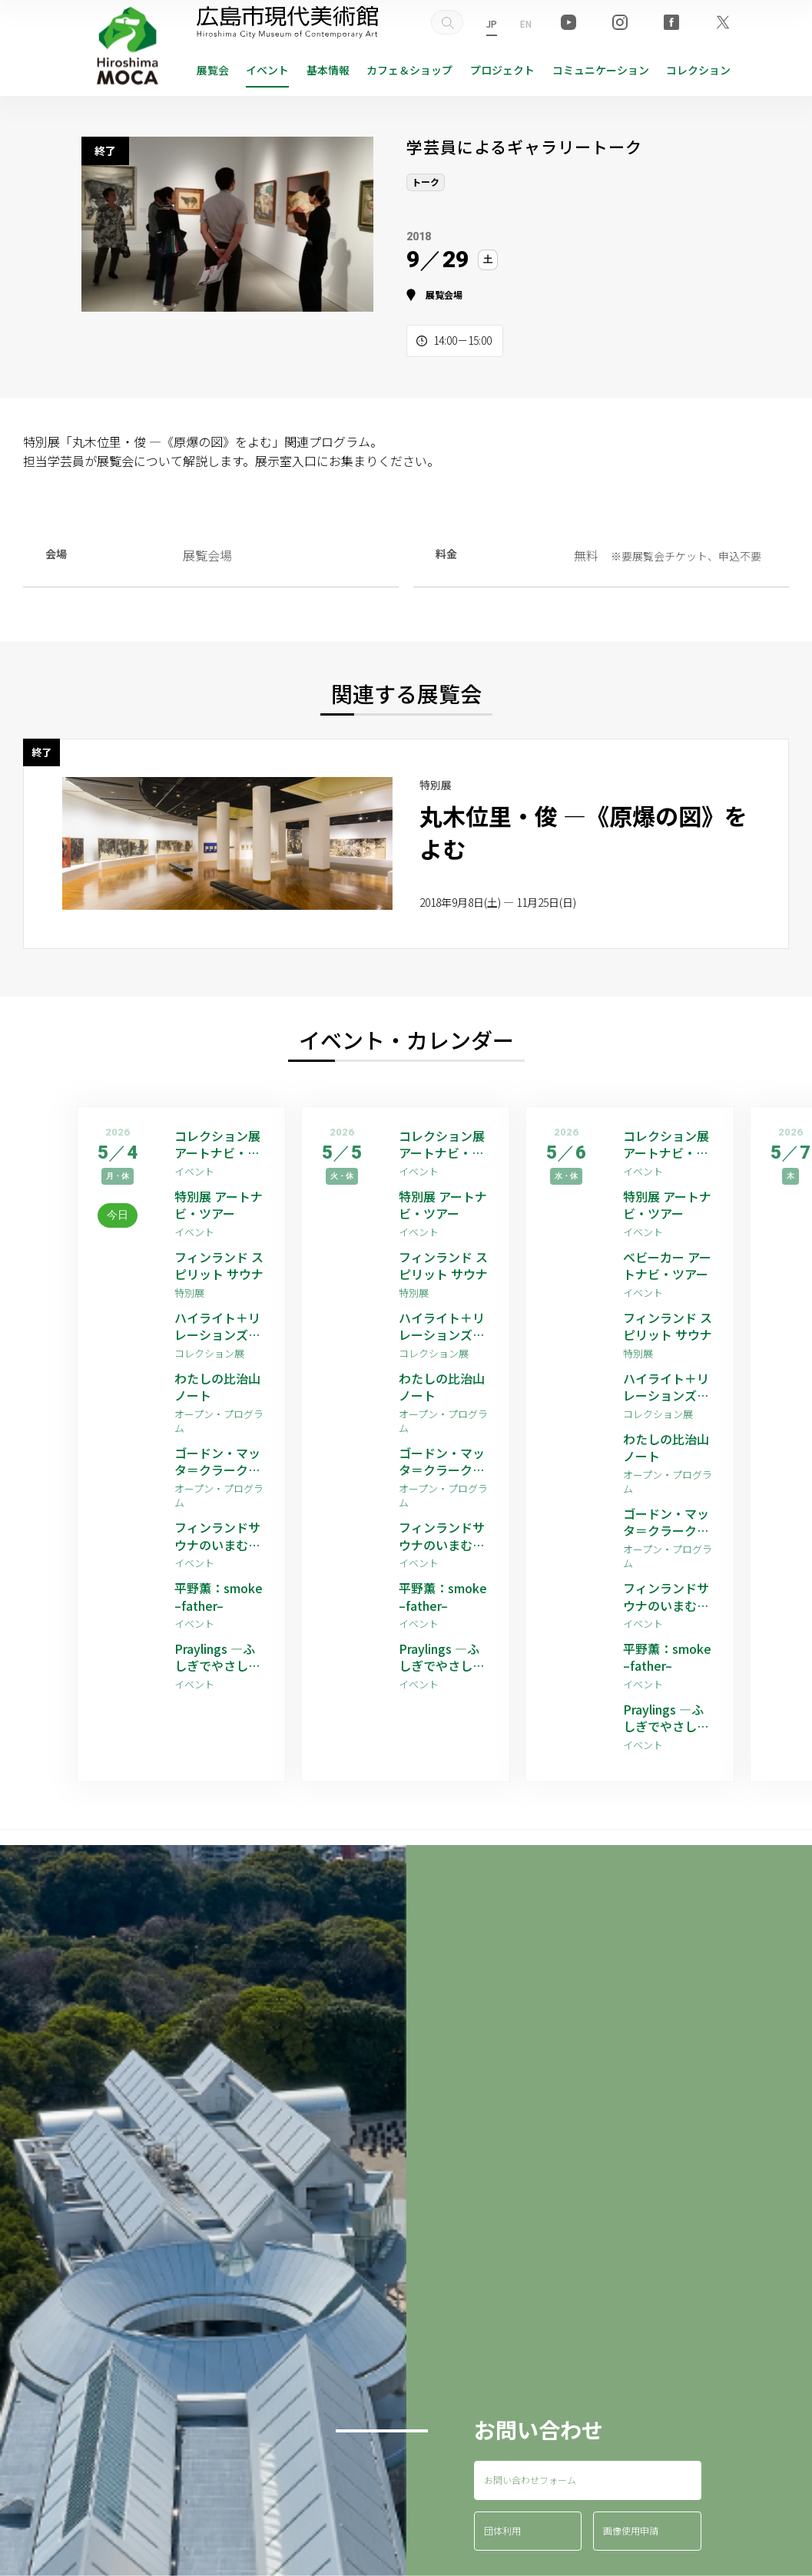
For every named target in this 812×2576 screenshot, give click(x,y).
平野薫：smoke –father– (218, 1596)
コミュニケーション (600, 70)
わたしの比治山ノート (217, 1387)
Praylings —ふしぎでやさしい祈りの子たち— (217, 1657)
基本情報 (328, 70)
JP (491, 23)
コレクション (698, 70)
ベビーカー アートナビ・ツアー (667, 1265)
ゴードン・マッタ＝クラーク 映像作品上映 (217, 1461)
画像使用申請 (630, 2530)
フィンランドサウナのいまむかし (217, 1536)
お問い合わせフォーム (530, 2479)
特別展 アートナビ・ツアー (218, 1205)
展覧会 (213, 70)
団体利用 (502, 2530)
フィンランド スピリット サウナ (218, 1265)
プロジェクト (502, 70)
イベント (267, 70)
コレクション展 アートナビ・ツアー (217, 1144)
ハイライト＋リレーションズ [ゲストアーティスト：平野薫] (219, 1326)
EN (526, 23)
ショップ (409, 70)
